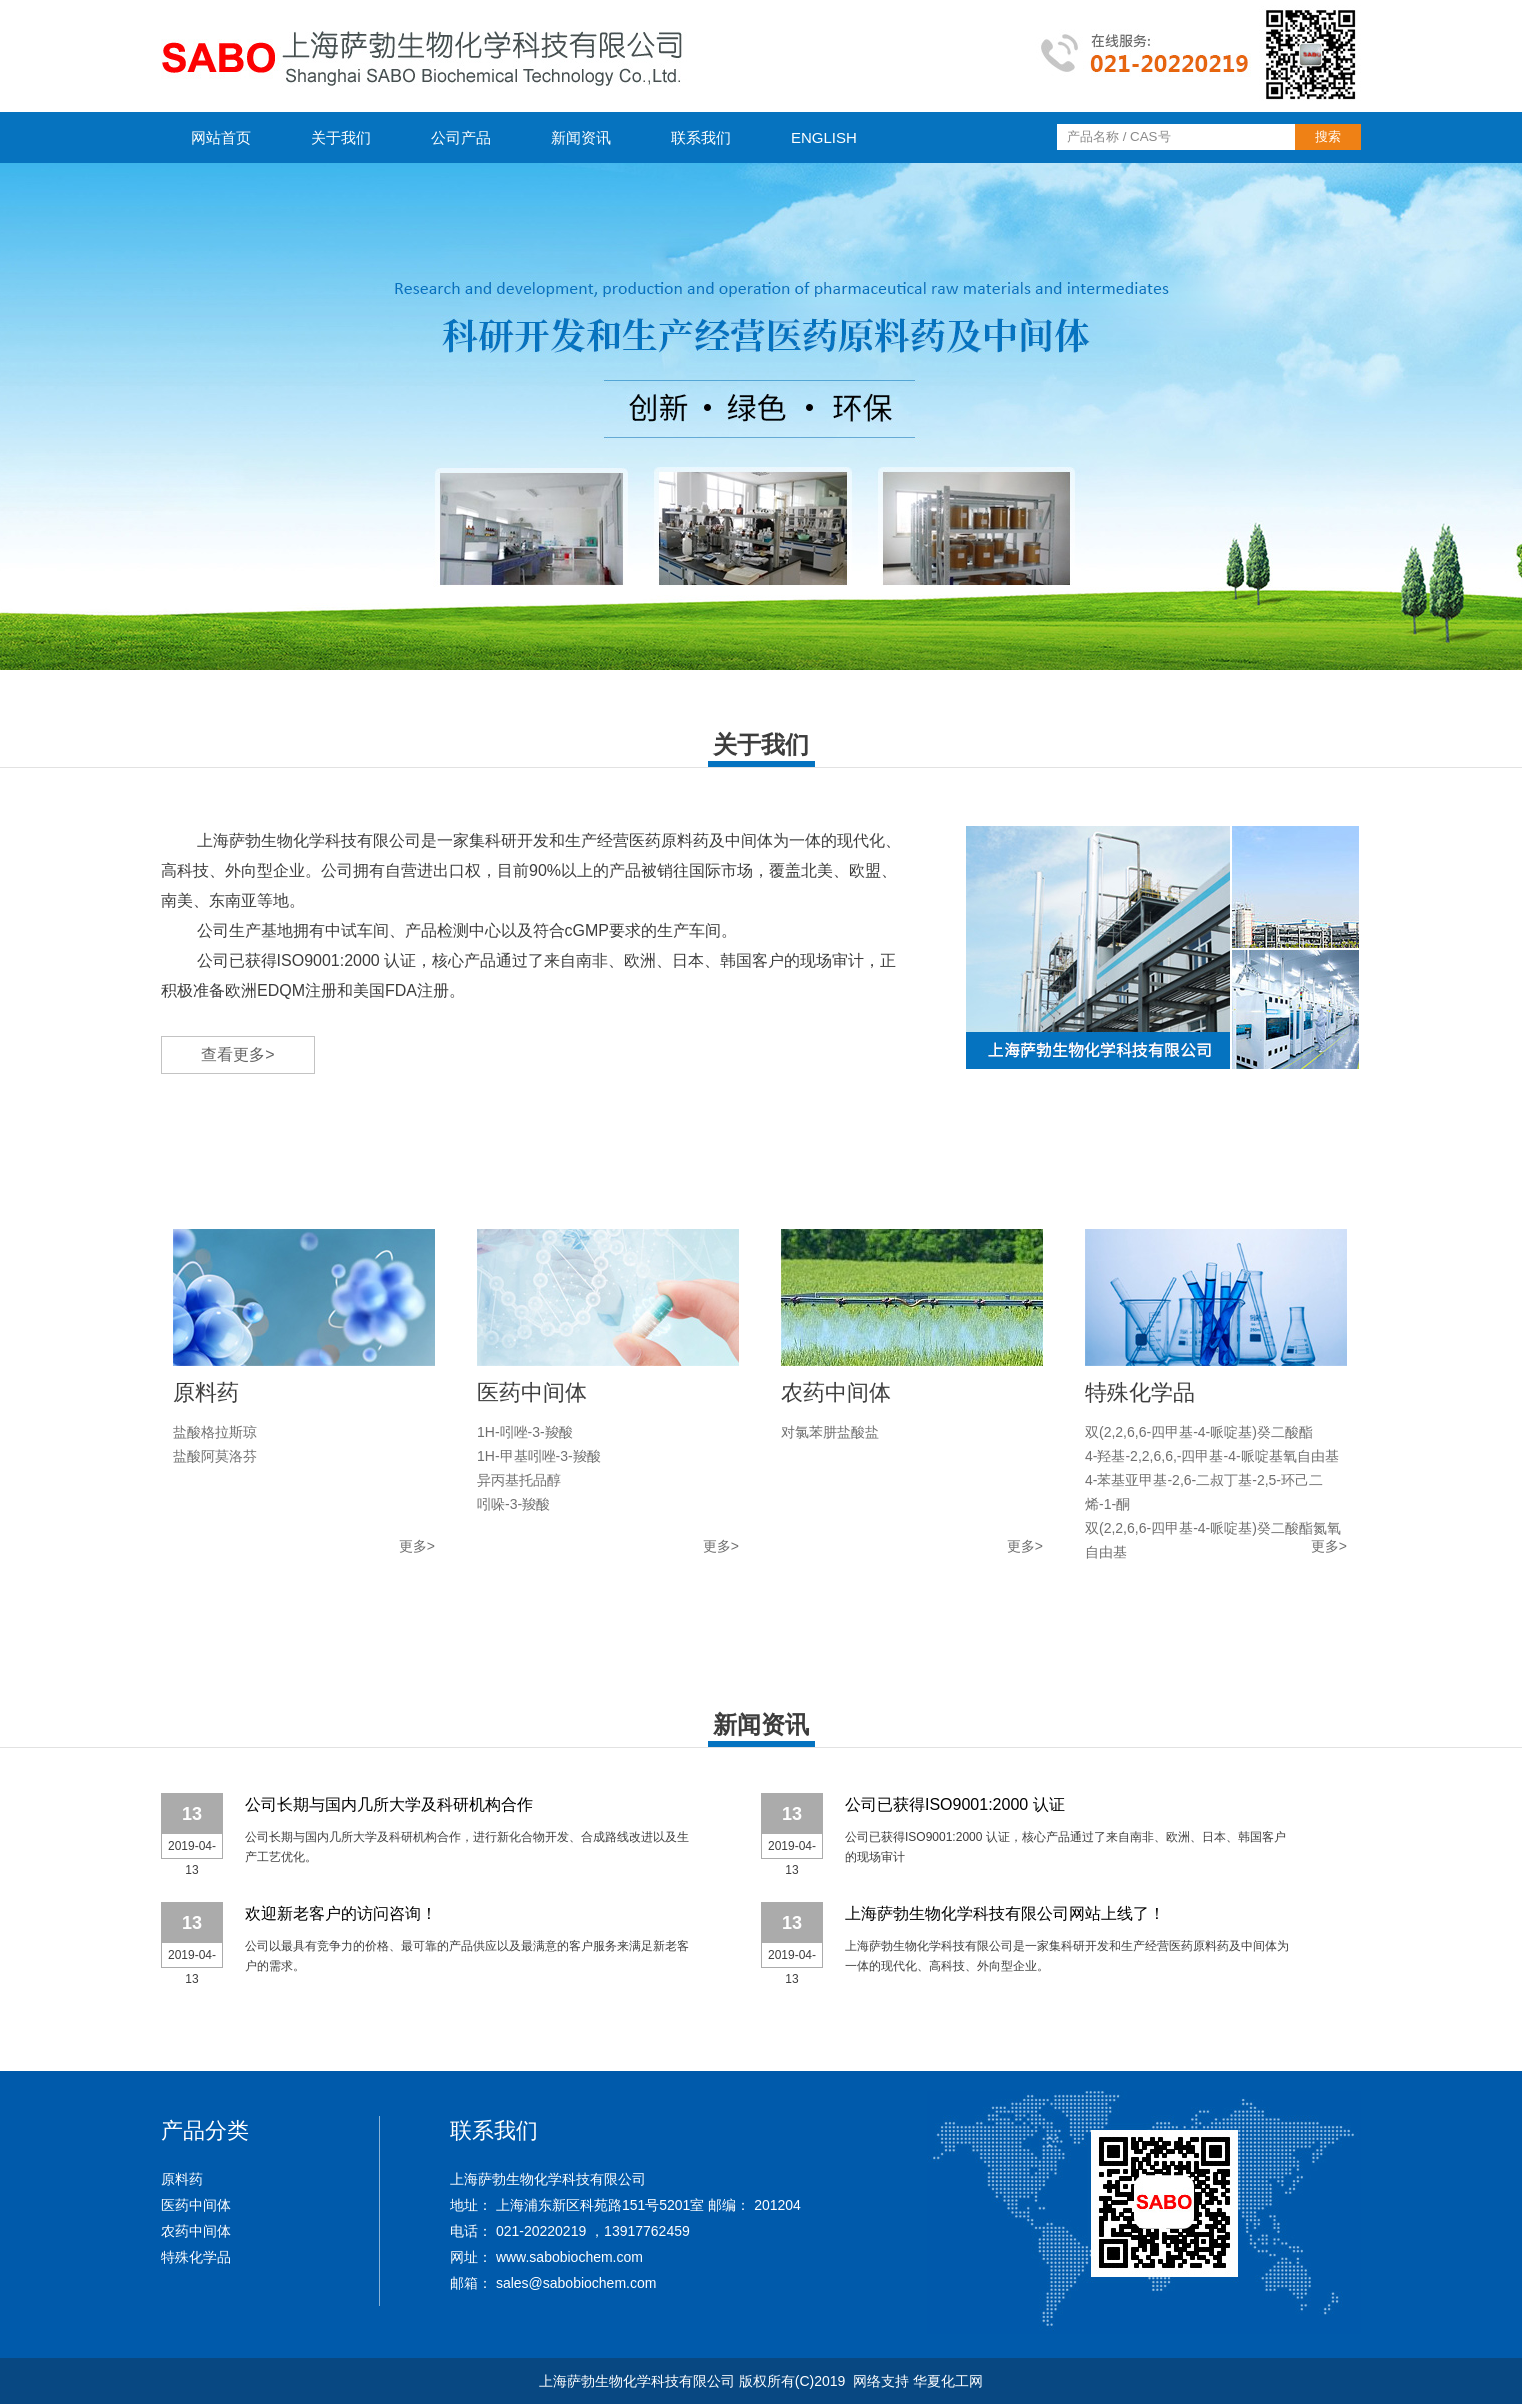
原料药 (182, 2179)
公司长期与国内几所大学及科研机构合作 (389, 1804)
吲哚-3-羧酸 (513, 1504)
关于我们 (341, 137)
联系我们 (701, 137)
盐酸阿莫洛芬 (215, 1456)
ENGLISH (824, 137)
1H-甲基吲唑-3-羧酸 (539, 1456)
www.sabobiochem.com (569, 2257)
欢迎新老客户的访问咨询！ (341, 1913)
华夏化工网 (948, 2381)
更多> (417, 1546)
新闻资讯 (581, 137)
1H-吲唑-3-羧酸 (525, 1432)
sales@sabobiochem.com (576, 2283)
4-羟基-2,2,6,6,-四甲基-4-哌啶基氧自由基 (1212, 1456)
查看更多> (237, 1054)
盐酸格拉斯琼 (215, 1432)
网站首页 (221, 137)
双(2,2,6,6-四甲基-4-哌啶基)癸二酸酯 (1199, 1432)
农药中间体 (196, 2231)
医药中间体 (196, 2205)
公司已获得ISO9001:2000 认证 (955, 1804)
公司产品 (461, 137)
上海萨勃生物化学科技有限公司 (309, 840)
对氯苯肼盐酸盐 (830, 1432)
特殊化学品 (196, 2257)
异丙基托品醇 (519, 1480)
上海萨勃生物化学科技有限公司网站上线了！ (1005, 1913)
